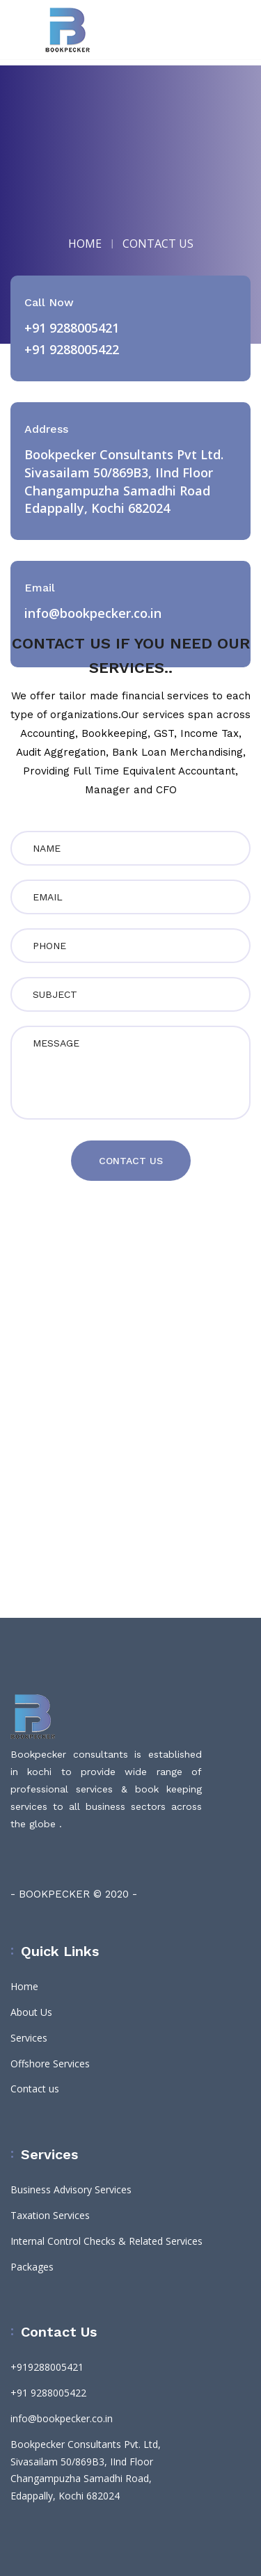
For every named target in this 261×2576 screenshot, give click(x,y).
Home (24, 1986)
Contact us (34, 2088)
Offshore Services (50, 2063)
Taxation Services (50, 2215)
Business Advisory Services (71, 2189)
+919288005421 (47, 2367)
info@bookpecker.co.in (61, 2418)
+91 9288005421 (71, 327)
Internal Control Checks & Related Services (106, 2241)
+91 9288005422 (71, 349)
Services (28, 2037)
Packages (32, 2266)
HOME (85, 243)
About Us (31, 2012)
